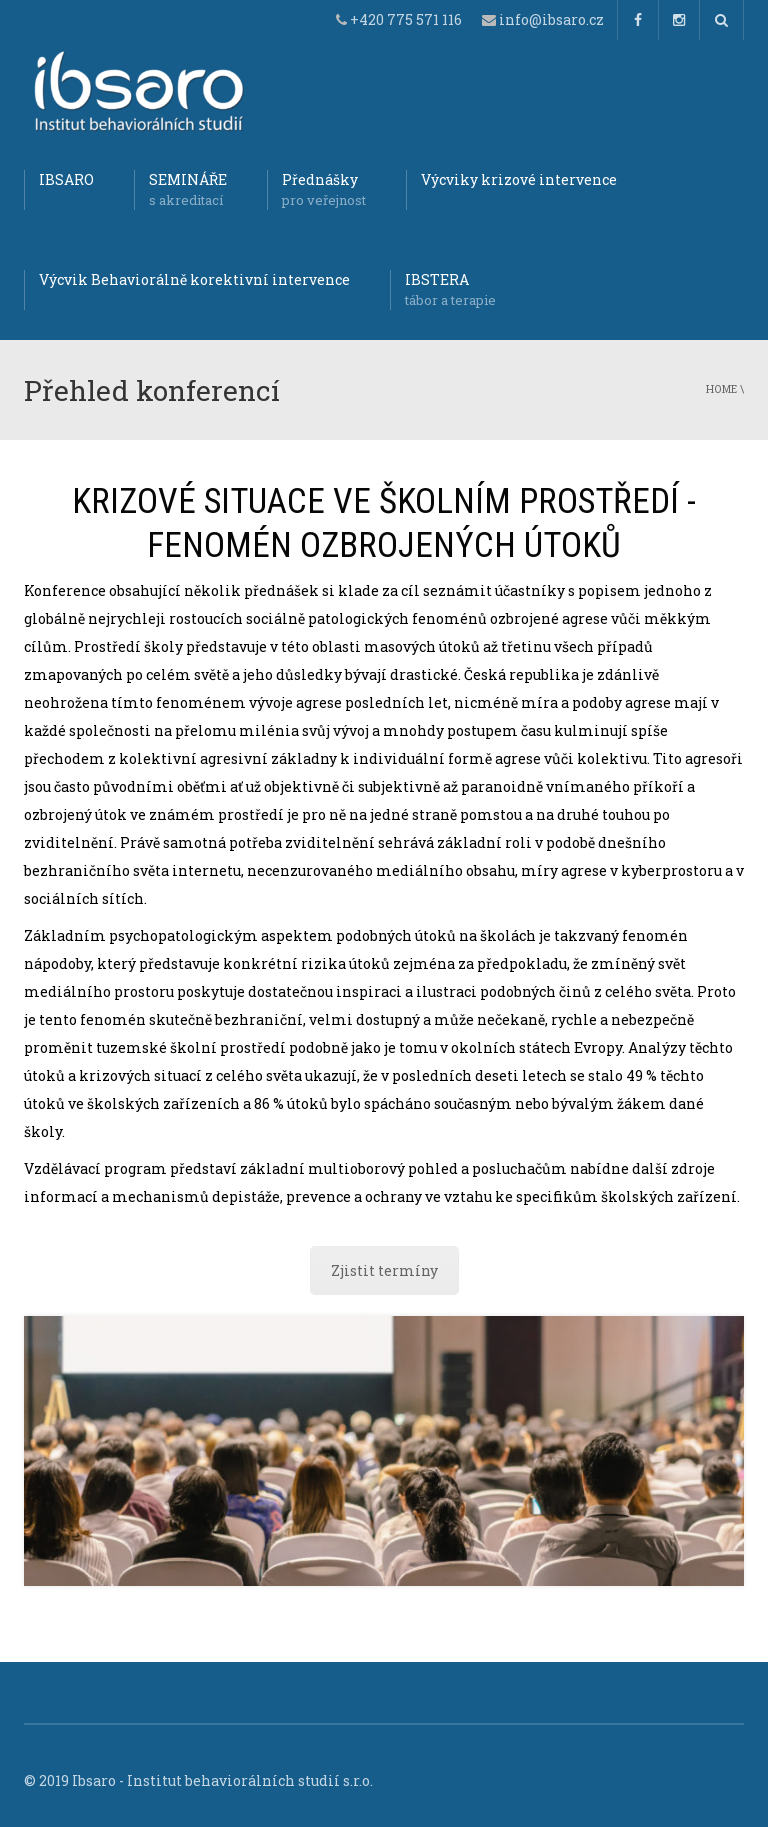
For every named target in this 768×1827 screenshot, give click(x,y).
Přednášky (324, 190)
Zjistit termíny (384, 1270)
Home (721, 389)
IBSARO (66, 179)
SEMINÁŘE (188, 190)
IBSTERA (450, 290)
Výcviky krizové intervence (519, 179)
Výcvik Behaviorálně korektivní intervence (194, 279)
